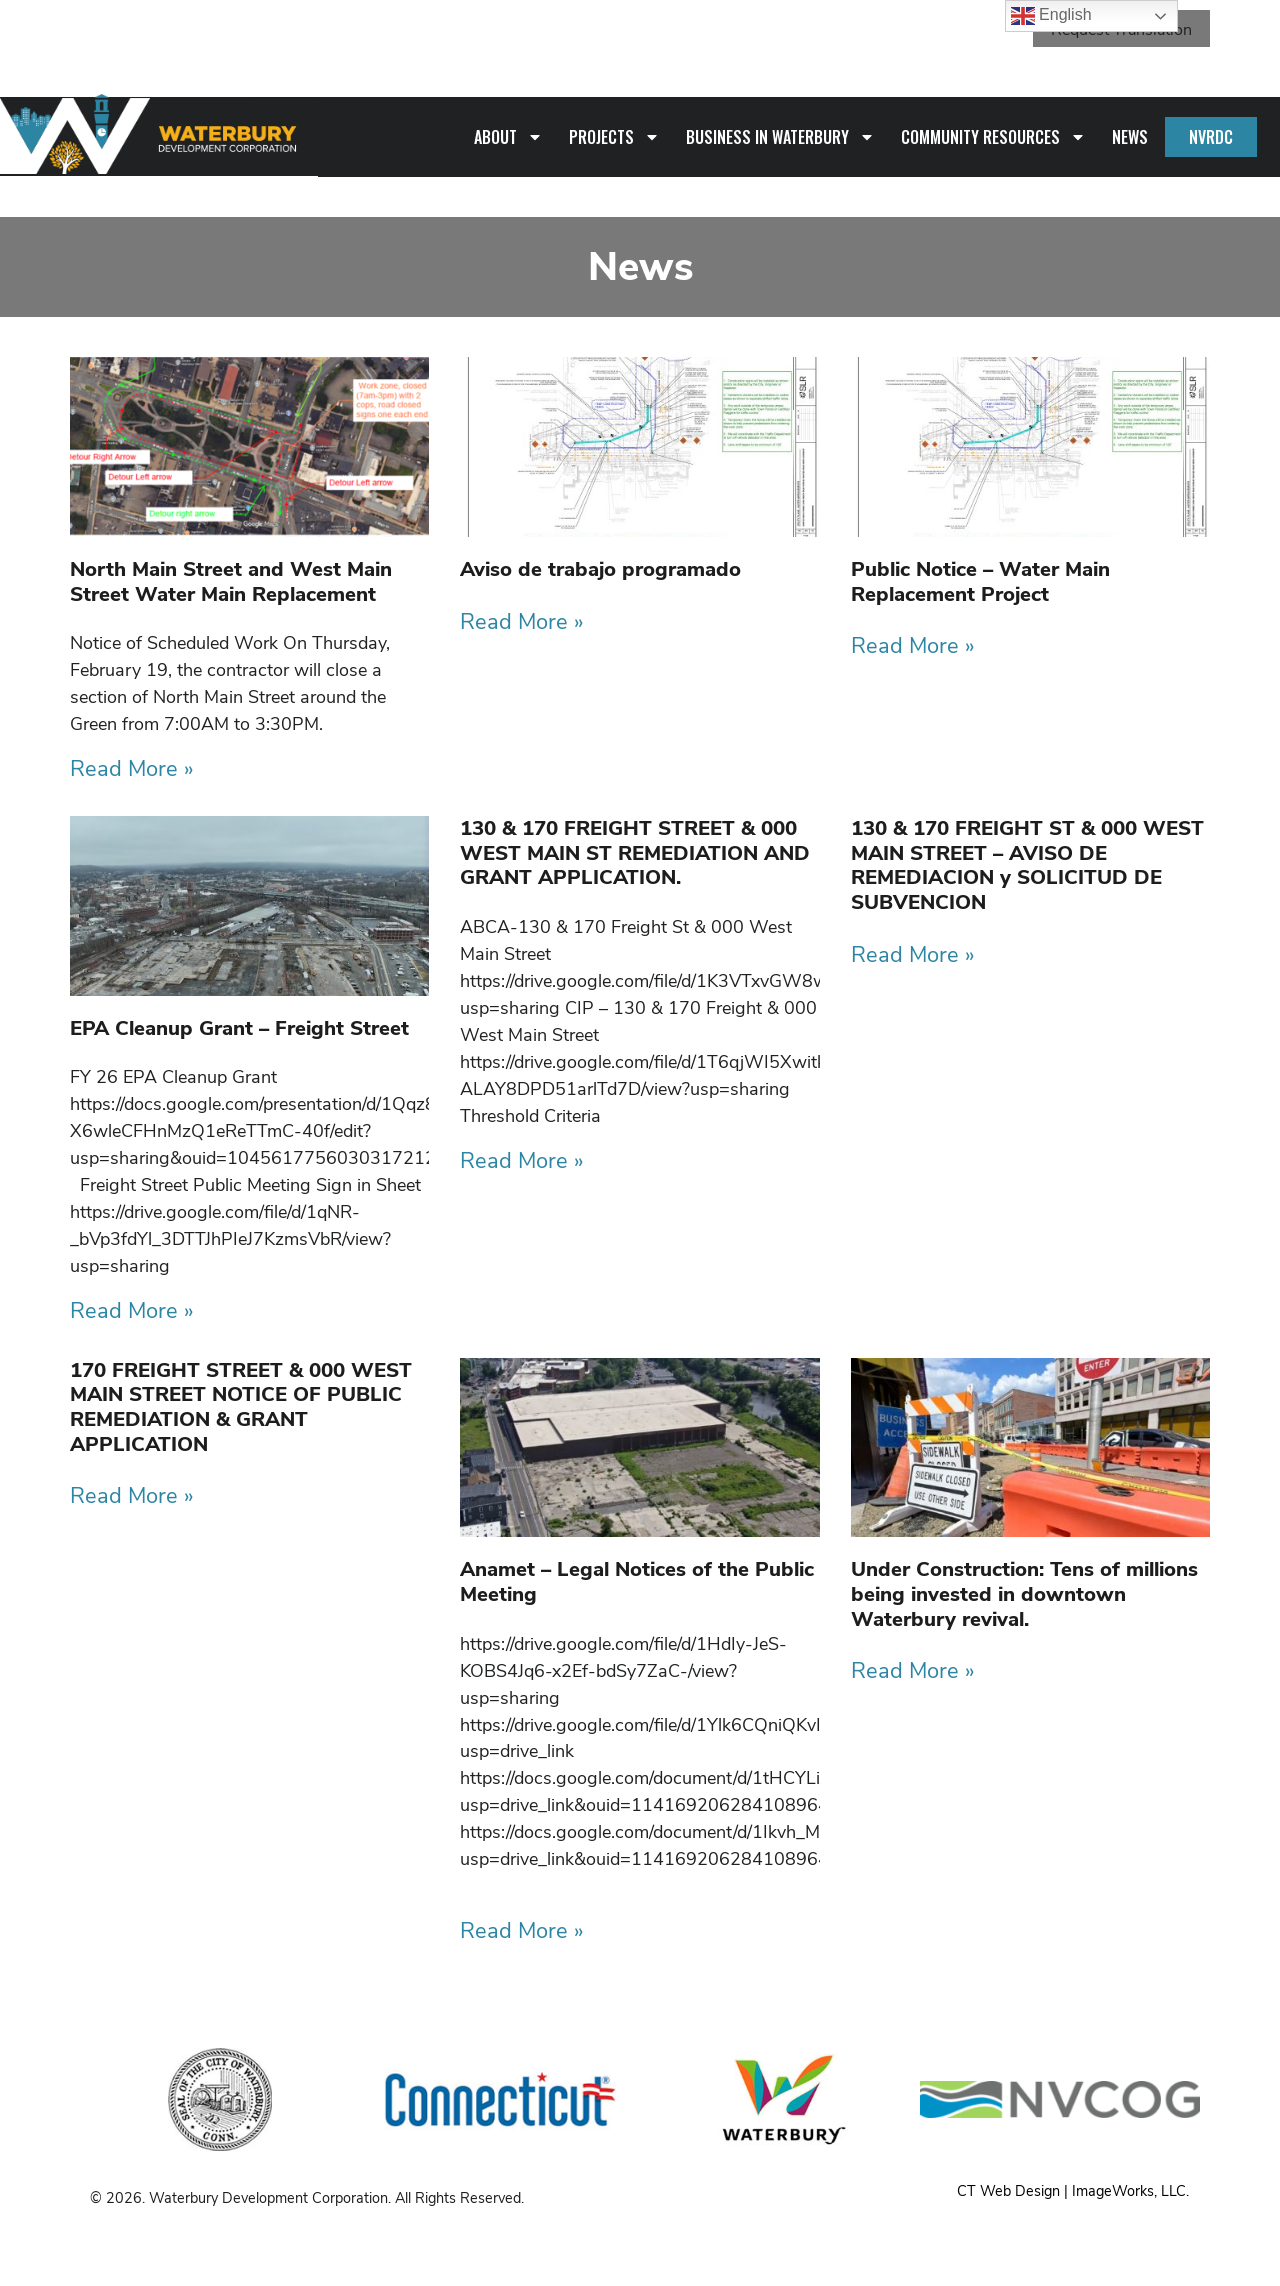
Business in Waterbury (780, 136)
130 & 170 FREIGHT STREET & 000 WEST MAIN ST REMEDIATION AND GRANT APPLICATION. (635, 851)
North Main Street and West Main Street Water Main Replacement (231, 580)
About (508, 136)
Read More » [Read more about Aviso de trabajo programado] (522, 620)
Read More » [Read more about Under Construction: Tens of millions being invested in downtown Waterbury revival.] (913, 1670)
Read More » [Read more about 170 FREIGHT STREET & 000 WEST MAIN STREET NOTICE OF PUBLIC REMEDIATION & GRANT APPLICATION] (132, 1495)
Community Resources (993, 136)
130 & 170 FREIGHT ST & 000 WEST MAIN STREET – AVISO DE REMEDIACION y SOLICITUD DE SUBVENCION (1027, 864)
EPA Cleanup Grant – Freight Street (239, 1026)
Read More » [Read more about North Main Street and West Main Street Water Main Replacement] (132, 768)
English (1051, 16)
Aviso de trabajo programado (600, 568)
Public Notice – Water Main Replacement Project (980, 580)
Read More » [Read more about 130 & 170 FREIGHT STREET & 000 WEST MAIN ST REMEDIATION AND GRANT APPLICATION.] (522, 1159)
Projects (614, 136)
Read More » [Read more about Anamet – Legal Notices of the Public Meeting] (522, 1930)
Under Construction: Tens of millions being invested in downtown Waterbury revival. (1024, 1592)
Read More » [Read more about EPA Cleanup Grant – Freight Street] (132, 1310)
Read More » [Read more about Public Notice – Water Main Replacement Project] (913, 645)
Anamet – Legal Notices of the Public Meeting (637, 1580)
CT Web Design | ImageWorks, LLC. (1073, 2190)
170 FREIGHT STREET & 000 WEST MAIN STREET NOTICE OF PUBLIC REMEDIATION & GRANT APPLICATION (241, 1405)
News (1130, 136)
